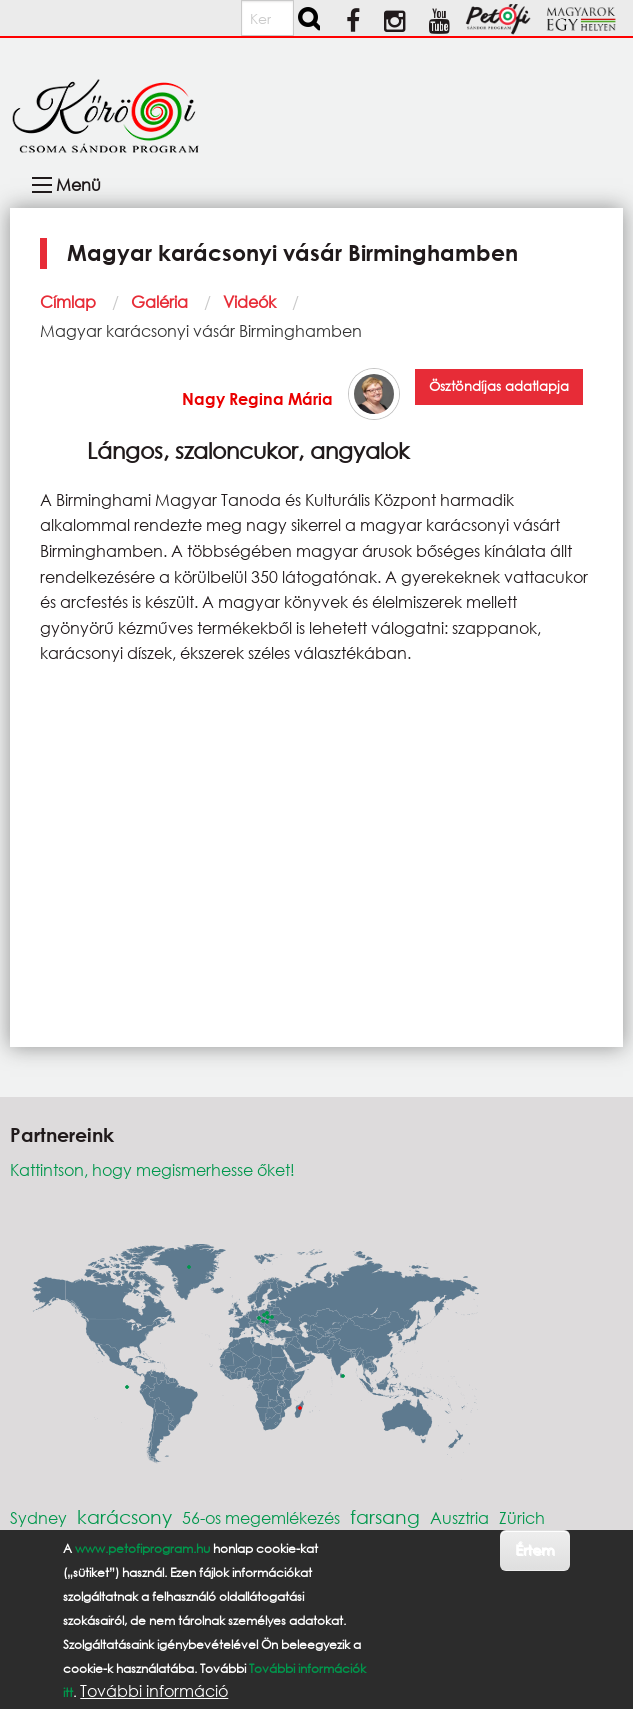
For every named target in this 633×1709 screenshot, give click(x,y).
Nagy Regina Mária (257, 398)
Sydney (38, 1517)
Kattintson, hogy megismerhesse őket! (152, 1169)
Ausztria (459, 1517)
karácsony (124, 1516)
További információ (154, 1691)
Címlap (68, 301)
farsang (385, 1516)
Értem (534, 1549)
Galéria (159, 301)
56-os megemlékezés (261, 1517)
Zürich (522, 1517)
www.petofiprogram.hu (142, 1548)
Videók (249, 301)
